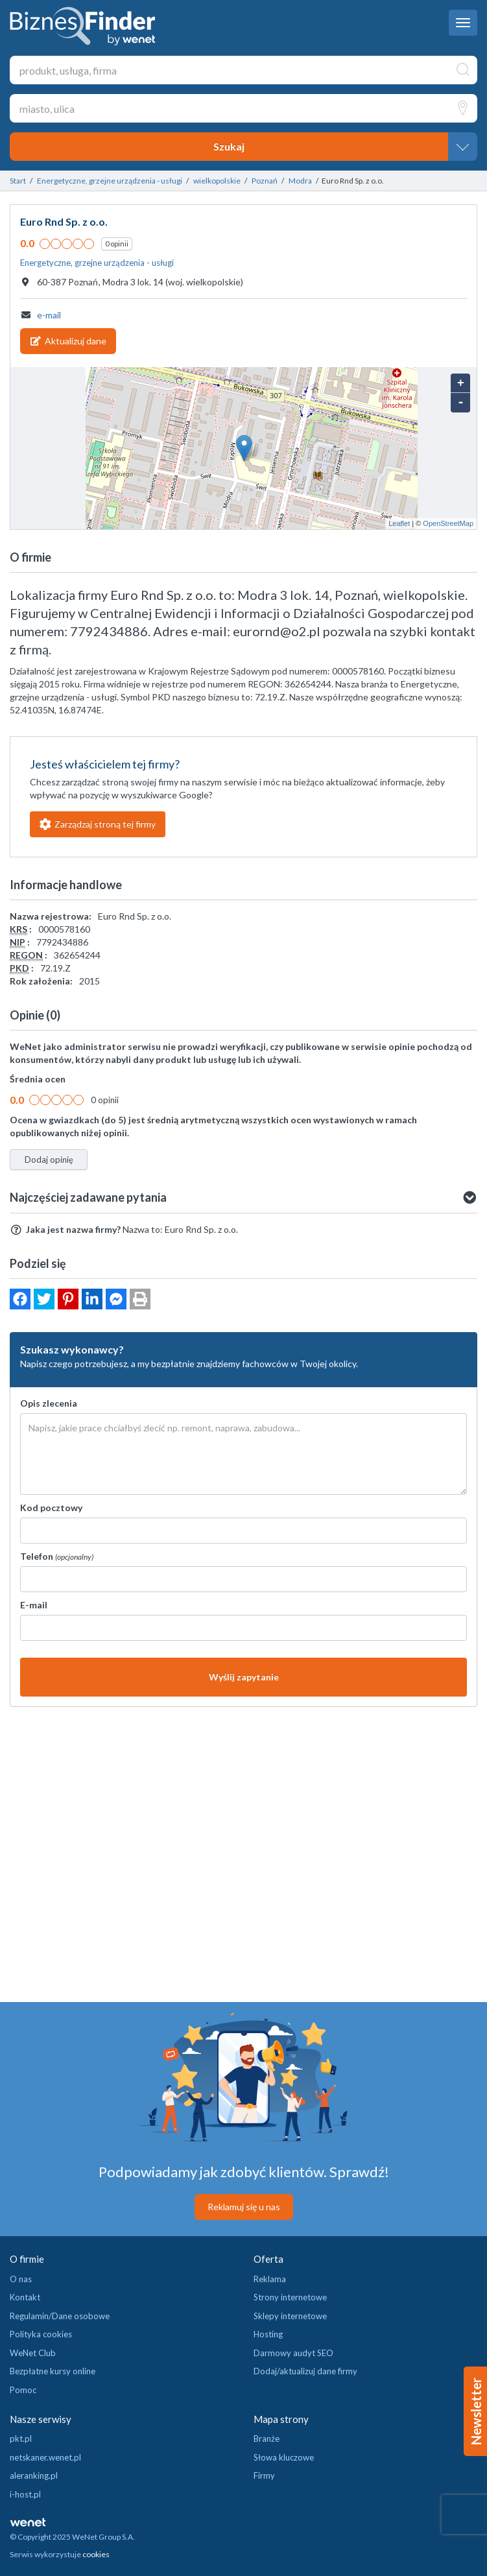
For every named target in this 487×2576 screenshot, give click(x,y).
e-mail (49, 314)
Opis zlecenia (48, 1403)
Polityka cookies (41, 2334)
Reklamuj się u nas (244, 2206)
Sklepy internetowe (290, 2316)
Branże (266, 2438)
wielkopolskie (217, 180)
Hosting (268, 2334)
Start (18, 180)
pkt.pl (21, 2438)
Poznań (265, 180)
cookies (96, 2554)
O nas (21, 2279)
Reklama (270, 2279)
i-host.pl (25, 2494)
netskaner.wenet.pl (45, 2457)
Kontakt (25, 2297)
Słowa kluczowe (284, 2457)
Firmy (264, 2475)
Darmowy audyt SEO (293, 2353)
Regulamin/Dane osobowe (60, 2316)
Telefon (56, 1556)
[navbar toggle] (463, 23)
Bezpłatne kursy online (52, 2371)
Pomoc (23, 2390)
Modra (300, 180)
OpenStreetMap (448, 523)
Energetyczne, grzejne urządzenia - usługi (109, 180)
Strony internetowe (290, 2297)
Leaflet (399, 523)
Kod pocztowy (51, 1507)
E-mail (33, 1604)
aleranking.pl (34, 2475)
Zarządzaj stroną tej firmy (98, 824)
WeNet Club (33, 2353)
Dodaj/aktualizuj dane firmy (305, 2371)
